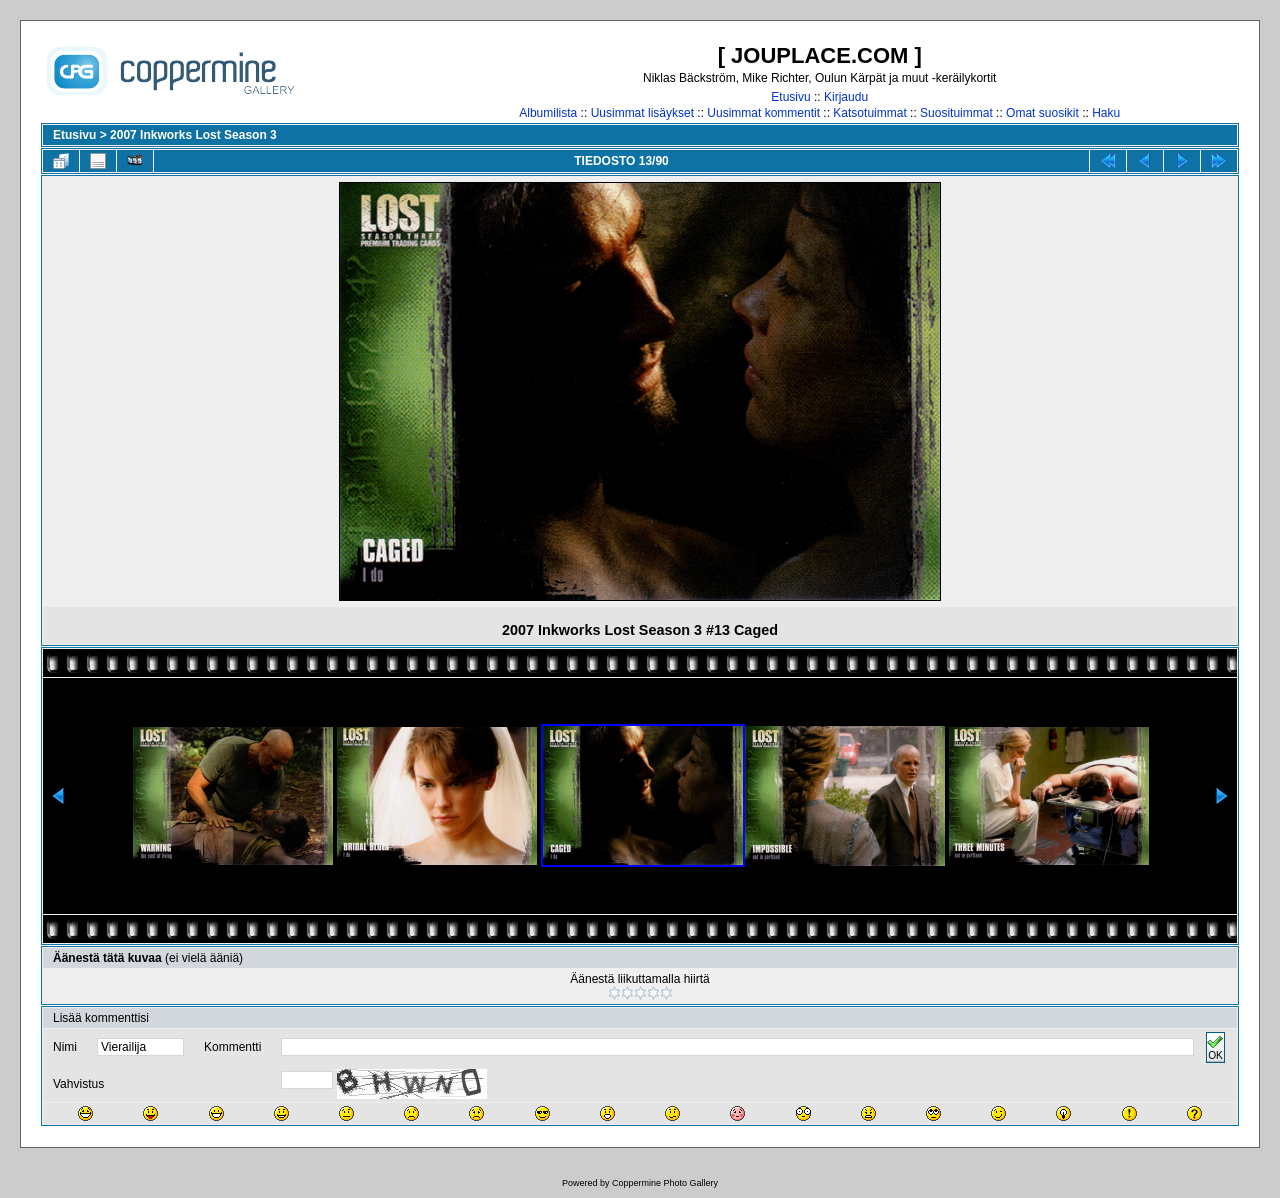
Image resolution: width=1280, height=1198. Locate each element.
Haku (1106, 113)
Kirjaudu (846, 97)
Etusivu (790, 97)
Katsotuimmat (869, 113)
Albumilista (548, 113)
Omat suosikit (1042, 113)
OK (1215, 1047)
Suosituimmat (956, 113)
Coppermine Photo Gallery (665, 1183)
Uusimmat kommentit (763, 113)
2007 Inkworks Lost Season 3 (193, 135)
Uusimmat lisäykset (642, 113)
